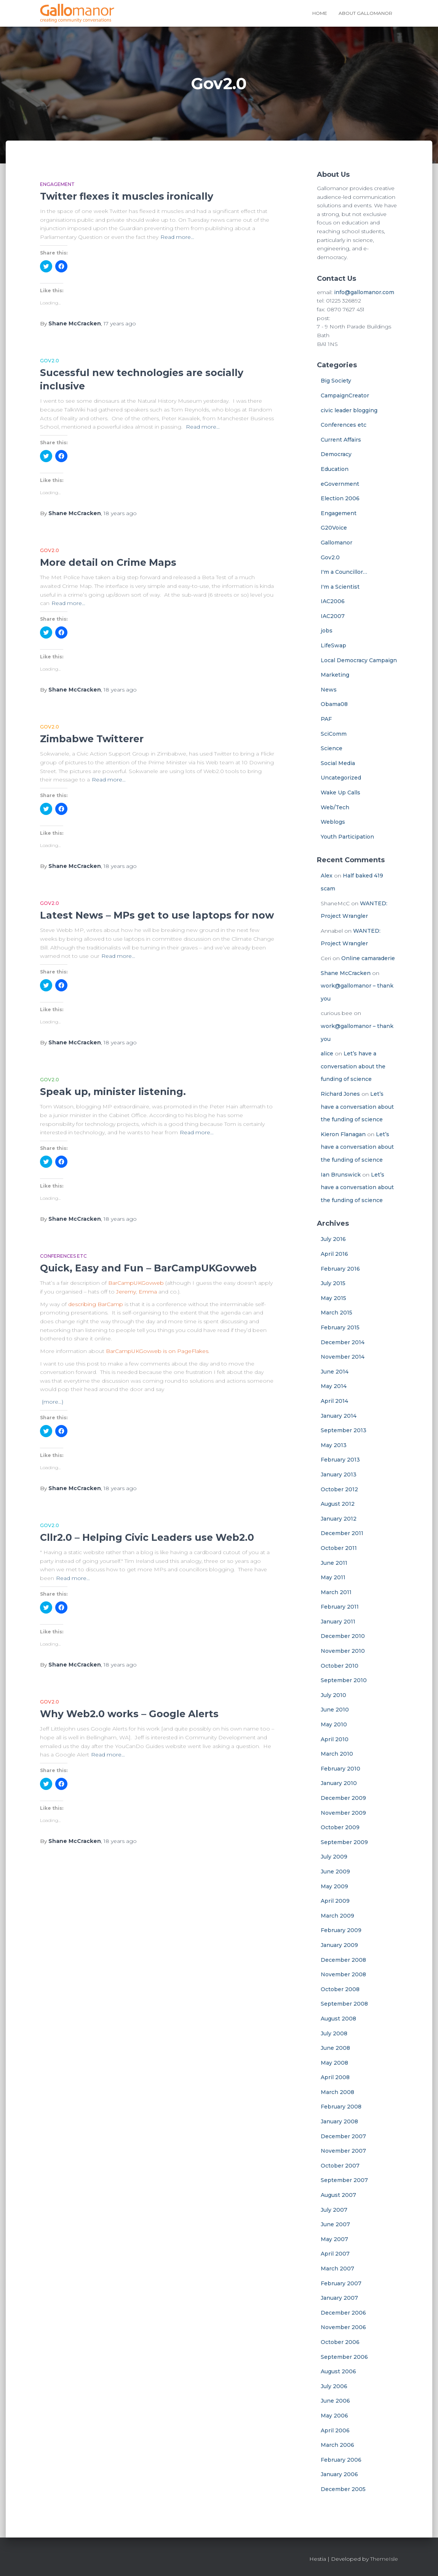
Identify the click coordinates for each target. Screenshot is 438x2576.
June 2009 (335, 1871)
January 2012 (338, 1518)
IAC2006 (333, 601)
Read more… (177, 237)
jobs (326, 630)
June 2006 (335, 2400)
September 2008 (344, 2003)
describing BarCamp (95, 1304)
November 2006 (343, 2327)
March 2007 (337, 2268)
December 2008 (343, 1959)
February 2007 (341, 2283)
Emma (148, 1291)
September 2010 (344, 1680)
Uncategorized (341, 777)
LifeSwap (333, 645)
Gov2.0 (49, 360)
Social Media (338, 763)
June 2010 (335, 1709)
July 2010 (333, 1695)
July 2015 (333, 1283)
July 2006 (334, 2386)
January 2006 (339, 2474)
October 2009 (340, 1827)
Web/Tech (335, 807)
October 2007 (340, 2165)
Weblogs (333, 821)
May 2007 (334, 2239)
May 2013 (334, 1445)
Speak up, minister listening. (113, 1091)
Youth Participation (347, 836)
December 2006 (343, 2312)
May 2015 (333, 1298)
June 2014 (334, 1371)
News (329, 689)
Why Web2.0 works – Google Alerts (129, 1713)
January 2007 (339, 2297)
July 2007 (334, 2209)
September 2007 (344, 2180)
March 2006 (337, 2445)
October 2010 (339, 1665)
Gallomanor (336, 542)
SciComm (334, 733)
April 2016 (334, 1253)
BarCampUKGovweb (136, 1282)
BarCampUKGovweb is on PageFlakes (157, 1351)
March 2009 (337, 1915)
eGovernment (340, 483)
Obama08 (334, 704)
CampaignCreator (345, 395)
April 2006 (335, 2430)
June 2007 (335, 2224)
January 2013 (338, 1474)
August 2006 (338, 2371)
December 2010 (343, 1636)
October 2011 (339, 1548)
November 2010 (343, 1650)
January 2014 (338, 1415)
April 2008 (335, 2077)
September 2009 (344, 1842)
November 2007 (343, 2150)
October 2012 (339, 1489)
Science (331, 748)
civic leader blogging (349, 410)
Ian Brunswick (341, 1174)
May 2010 (334, 1724)
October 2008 (340, 1989)
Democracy (336, 454)
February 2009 (341, 1930)
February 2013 (340, 1459)
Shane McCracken (346, 973)
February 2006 (341, 2459)
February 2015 (340, 1327)
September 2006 (344, 2356)
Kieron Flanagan (343, 1134)
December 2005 (343, 2489)
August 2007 (338, 2195)
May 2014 (334, 1386)
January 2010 (339, 1783)
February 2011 (340, 1606)
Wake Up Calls (340, 792)
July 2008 (334, 2033)
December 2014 (342, 1342)
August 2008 (338, 2018)
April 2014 (334, 1401)
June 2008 (335, 2047)
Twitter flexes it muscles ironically (126, 196)
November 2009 (343, 1812)
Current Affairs (341, 439)
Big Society (336, 380)
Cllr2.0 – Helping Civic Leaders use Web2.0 (147, 1537)
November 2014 (342, 1356)
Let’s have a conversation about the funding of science (353, 1066)
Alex (326, 875)
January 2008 (339, 2121)
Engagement (57, 184)
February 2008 (341, 2106)
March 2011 (336, 1592)
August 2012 (338, 1503)
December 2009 (343, 1798)
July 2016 (333, 1239)
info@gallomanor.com (364, 292)
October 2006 (340, 2342)
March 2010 (337, 1753)
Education (334, 469)
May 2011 (333, 1577)
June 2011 (334, 1562)
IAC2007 (333, 616)
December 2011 (342, 1533)
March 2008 (337, 2092)
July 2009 (334, 1856)
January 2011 (338, 1621)
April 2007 (335, 2253)
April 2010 (334, 1739)
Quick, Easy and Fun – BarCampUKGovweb (148, 1268)
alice (327, 1053)
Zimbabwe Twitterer (92, 738)
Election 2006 (340, 498)
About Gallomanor (365, 13)
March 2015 (336, 1312)
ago (120, 323)
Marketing (335, 674)
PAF (326, 719)
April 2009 (335, 1900)
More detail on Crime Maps (108, 562)
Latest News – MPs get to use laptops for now (157, 915)
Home (319, 13)
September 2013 (343, 1430)
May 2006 (334, 2415)
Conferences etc (63, 1256)
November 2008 (343, 1974)
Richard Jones (340, 1093)
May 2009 (334, 1886)
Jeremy (126, 1291)
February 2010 (340, 1768)
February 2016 (340, 1268)
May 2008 (334, 2062)
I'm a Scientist (340, 586)
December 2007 (343, 2136)
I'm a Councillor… (344, 571)
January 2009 (339, 1945)
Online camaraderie (368, 958)
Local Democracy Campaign (359, 660)
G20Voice (334, 527)
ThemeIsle (384, 2558)
